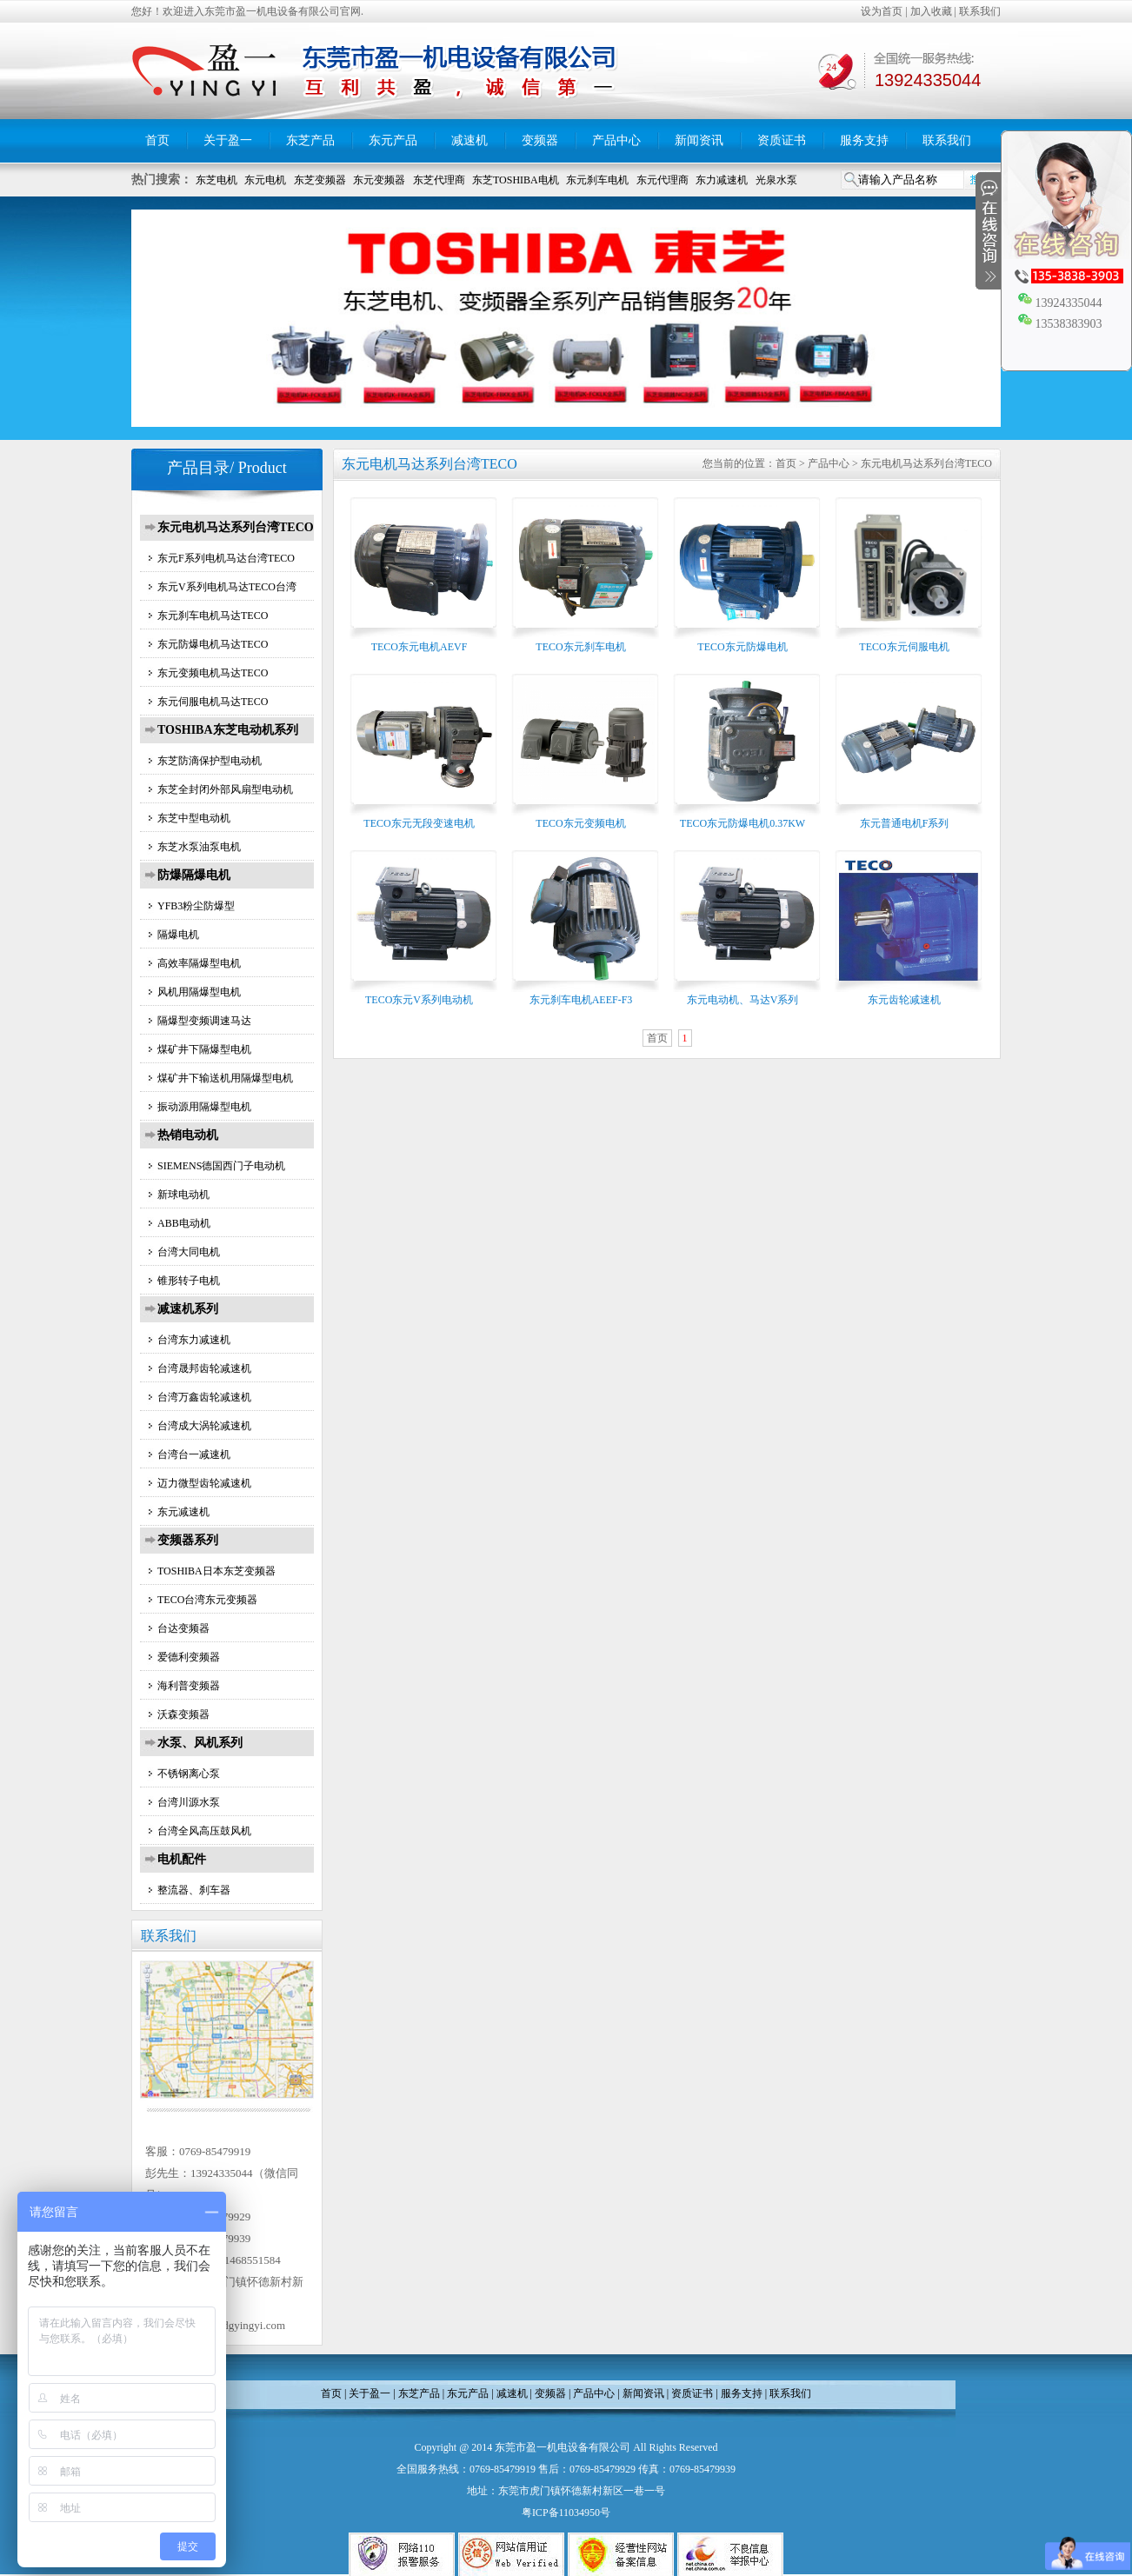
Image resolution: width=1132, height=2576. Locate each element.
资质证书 (781, 140)
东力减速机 (722, 180)
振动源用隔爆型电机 (204, 1107)
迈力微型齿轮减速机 (204, 1483)
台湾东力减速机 (193, 1340)
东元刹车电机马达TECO (212, 615)
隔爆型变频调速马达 (204, 1021)
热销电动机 (187, 1135)
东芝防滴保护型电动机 (209, 761)
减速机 (469, 140)
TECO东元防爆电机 (742, 647)
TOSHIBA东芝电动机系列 (227, 729)
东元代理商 (662, 180)
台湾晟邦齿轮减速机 (204, 1368)
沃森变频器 (183, 1714)
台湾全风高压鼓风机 (204, 1831)
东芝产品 (310, 140)
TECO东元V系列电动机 (419, 1000)
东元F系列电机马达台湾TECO (226, 558)
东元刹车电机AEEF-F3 (581, 1000)
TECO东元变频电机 (580, 823)
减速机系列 (187, 1308)
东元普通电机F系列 (904, 823)
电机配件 (181, 1859)
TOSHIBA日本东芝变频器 (216, 1571)
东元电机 (265, 180)
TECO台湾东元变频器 (207, 1600)
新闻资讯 (699, 140)
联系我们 (980, 11)
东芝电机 (216, 180)
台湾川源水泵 (188, 1802)
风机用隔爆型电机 (199, 992)
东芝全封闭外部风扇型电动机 (225, 789)
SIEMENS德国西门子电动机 (221, 1166)
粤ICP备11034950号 (566, 2512)
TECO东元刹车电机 (580, 647)
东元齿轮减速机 (904, 1000)
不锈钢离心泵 (188, 1773)
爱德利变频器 (188, 1657)
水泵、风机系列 (200, 1742)
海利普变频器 (188, 1686)
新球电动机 (183, 1194)
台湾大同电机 (188, 1252)
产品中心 (616, 140)
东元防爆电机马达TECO (212, 644)
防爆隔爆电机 (193, 875)
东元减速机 (183, 1512)
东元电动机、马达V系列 (743, 1000)
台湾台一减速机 (193, 1454)
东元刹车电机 (597, 180)
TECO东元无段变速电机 (418, 823)
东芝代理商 (439, 180)
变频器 (540, 140)
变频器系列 (187, 1540)
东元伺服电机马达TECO (212, 702)
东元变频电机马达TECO (212, 673)
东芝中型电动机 (193, 818)
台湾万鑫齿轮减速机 (204, 1397)
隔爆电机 (178, 935)
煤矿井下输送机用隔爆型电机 (225, 1078)
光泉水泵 (776, 180)
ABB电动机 (183, 1223)
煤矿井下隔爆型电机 (204, 1049)
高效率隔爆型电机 (199, 963)
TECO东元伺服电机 (904, 647)
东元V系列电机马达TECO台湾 (226, 587)
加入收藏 (931, 11)
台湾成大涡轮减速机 (204, 1426)
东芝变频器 (320, 180)
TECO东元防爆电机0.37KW (742, 823)
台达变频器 (183, 1628)
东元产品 (393, 140)
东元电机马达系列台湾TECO (235, 527)
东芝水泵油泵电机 (199, 847)
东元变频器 (379, 180)
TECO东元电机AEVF (419, 647)
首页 (157, 140)
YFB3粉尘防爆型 (196, 906)
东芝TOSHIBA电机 (515, 180)
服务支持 (864, 140)
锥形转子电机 (188, 1281)
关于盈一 (227, 140)
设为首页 (881, 11)
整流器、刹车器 (193, 1890)
